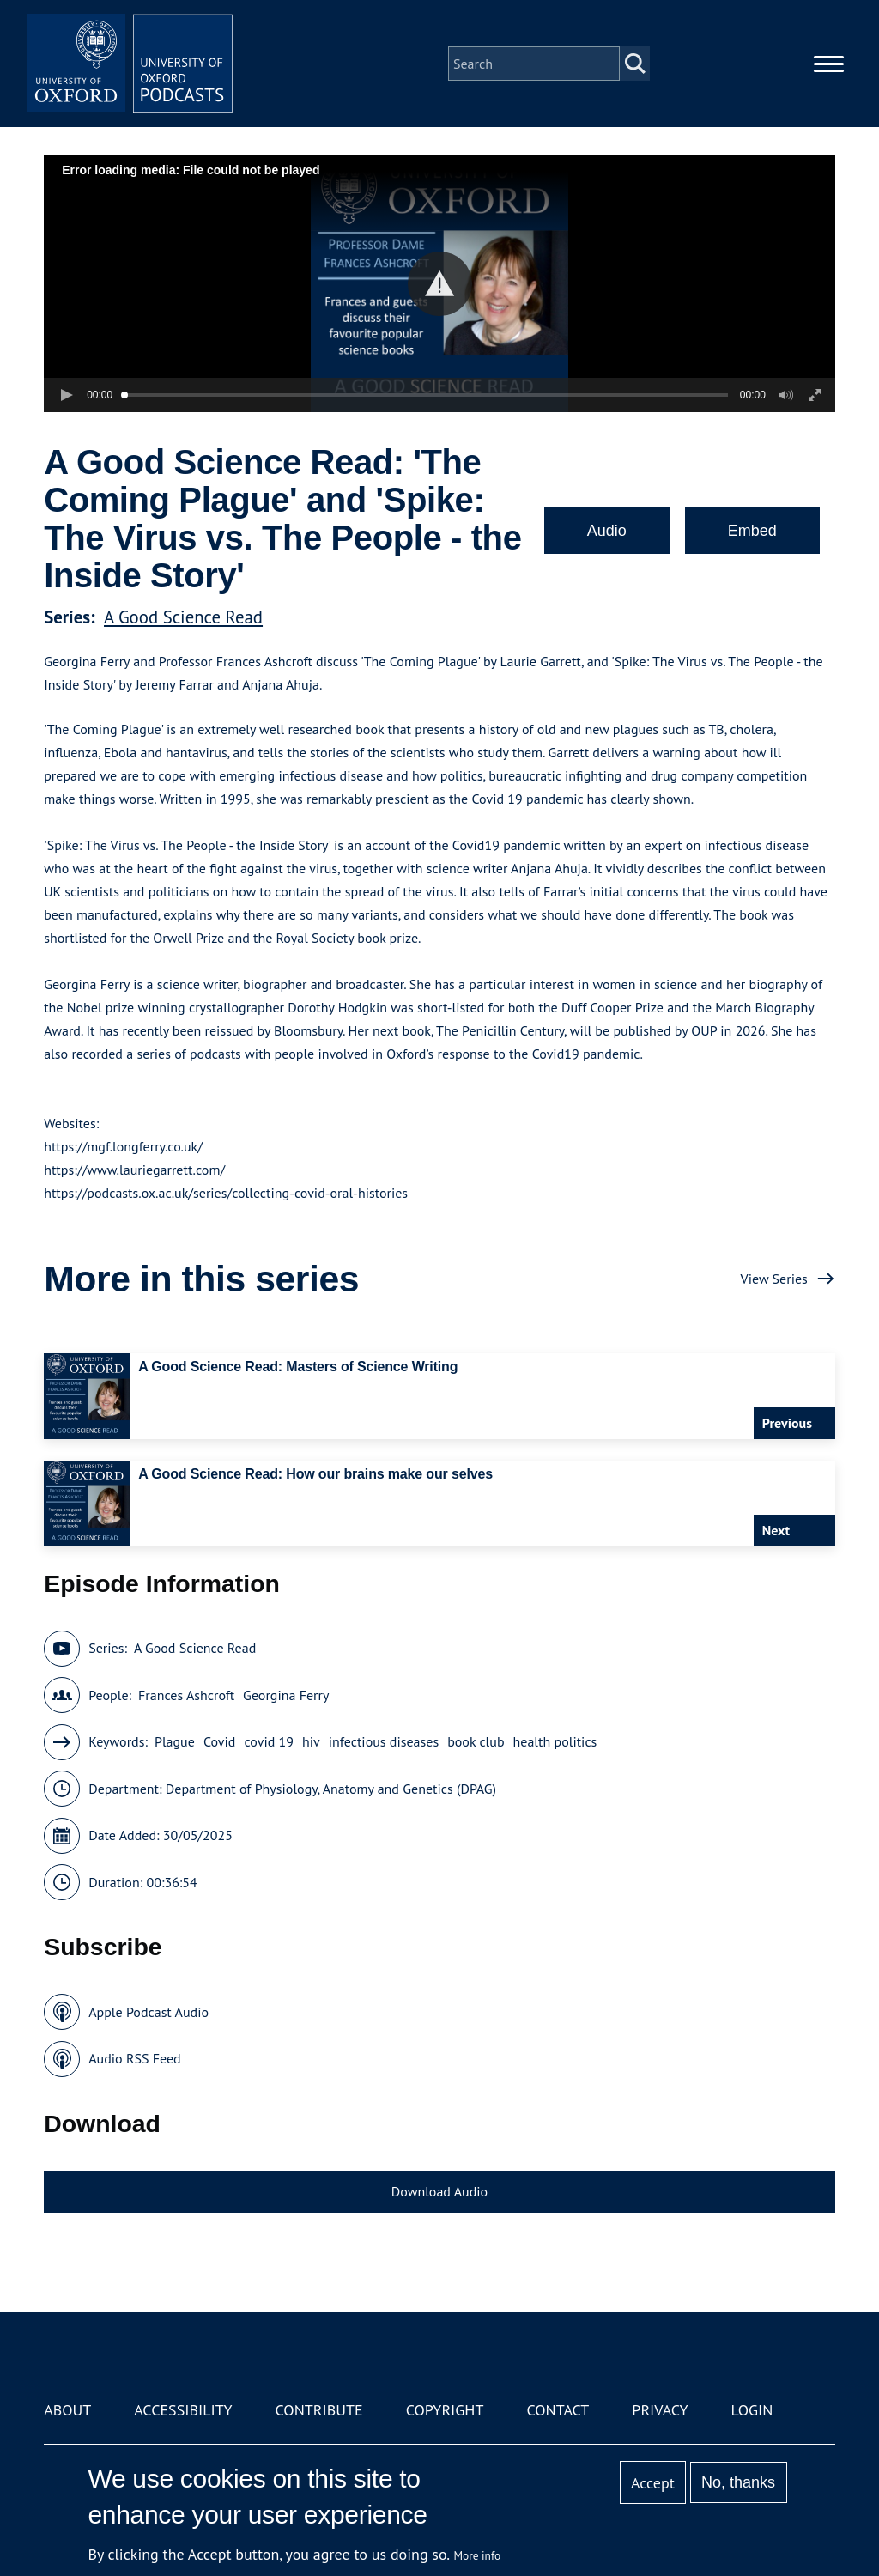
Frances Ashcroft (186, 1695)
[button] (440, 284)
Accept (653, 2483)
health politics (555, 1741)
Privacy (660, 2410)
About (67, 2410)
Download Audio (439, 2191)
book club (475, 1741)
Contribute (319, 2410)
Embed (752, 530)
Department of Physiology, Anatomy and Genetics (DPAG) (331, 1788)
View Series (774, 1278)
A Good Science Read (183, 617)
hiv (311, 1741)
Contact (557, 2410)
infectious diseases (384, 1741)
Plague (175, 1741)
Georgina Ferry (286, 1695)
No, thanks (738, 2482)
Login (752, 2410)
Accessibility (183, 2410)
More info (477, 2555)
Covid (219, 1741)
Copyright (445, 2410)
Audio (607, 530)
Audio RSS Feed (134, 2058)
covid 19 (269, 1741)
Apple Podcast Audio (148, 2011)
